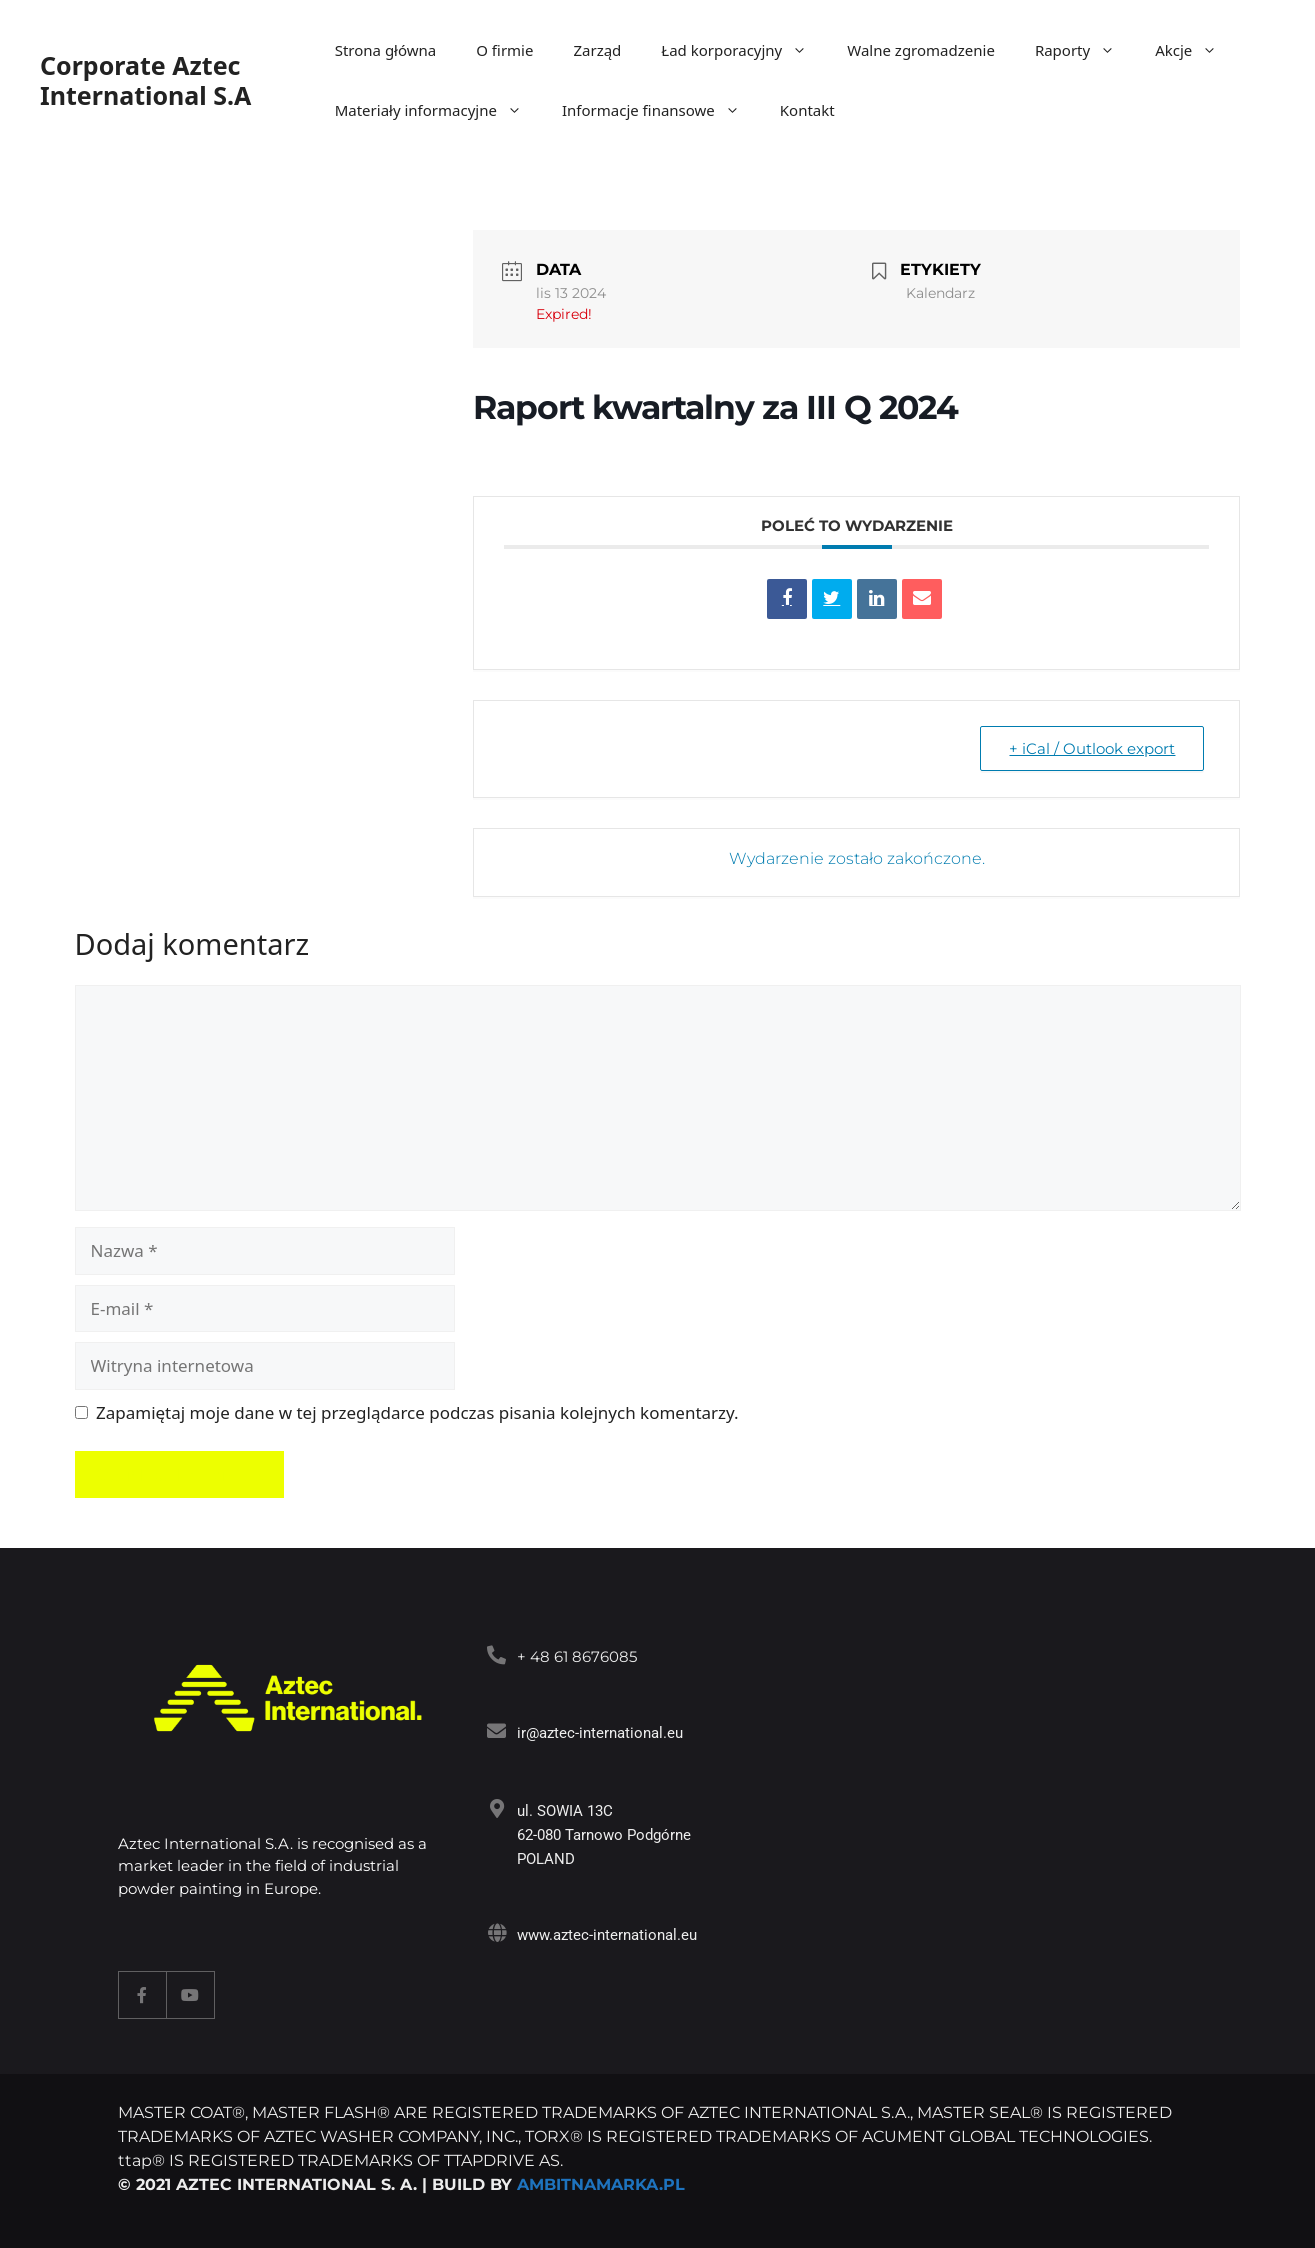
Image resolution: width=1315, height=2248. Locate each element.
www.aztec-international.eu (607, 1935)
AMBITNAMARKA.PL (601, 2184)
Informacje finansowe (661, 110)
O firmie (504, 50)
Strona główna (386, 50)
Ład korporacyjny (744, 50)
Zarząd (597, 50)
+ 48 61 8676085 (577, 1656)
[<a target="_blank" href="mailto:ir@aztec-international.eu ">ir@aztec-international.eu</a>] (496, 1730)
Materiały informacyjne (438, 110)
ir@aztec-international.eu (600, 1733)
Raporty (1085, 50)
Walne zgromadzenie (921, 50)
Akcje (1196, 50)
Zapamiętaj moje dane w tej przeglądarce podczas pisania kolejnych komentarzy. (417, 1412)
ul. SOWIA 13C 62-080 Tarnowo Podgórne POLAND (604, 1835)
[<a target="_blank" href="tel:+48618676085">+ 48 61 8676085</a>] (496, 1654)
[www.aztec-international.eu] (496, 1932)
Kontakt (807, 110)
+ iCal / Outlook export (1092, 748)
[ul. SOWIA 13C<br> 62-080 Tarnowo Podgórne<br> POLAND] (496, 1808)
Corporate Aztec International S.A (145, 80)
